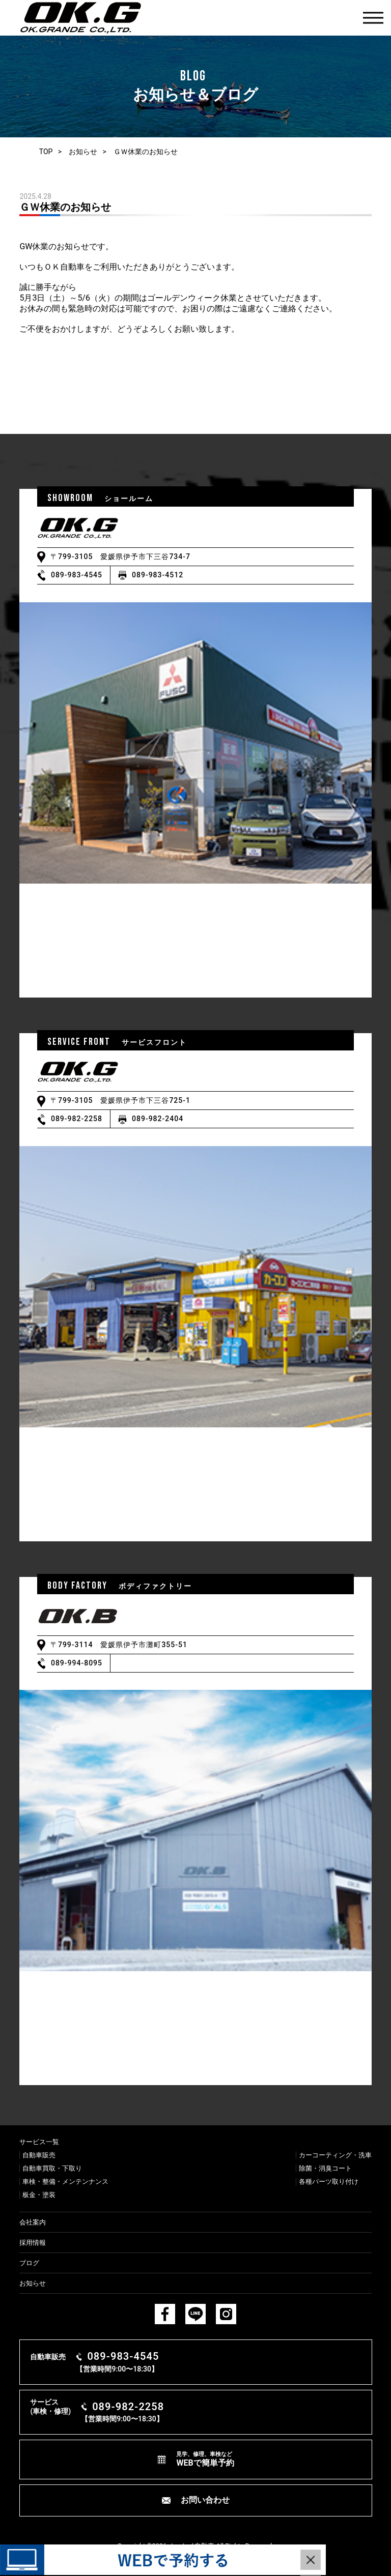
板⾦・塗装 (38, 2195)
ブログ (29, 2263)
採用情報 (32, 2242)
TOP (46, 152)
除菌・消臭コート (325, 2168)
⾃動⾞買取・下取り (52, 2168)
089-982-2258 (76, 1119)
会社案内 (32, 2222)
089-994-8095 (76, 1663)
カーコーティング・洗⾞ (335, 2155)
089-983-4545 (76, 575)
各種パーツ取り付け (328, 2181)
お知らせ (83, 152)
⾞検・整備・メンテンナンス (65, 2181)
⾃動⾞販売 (38, 2155)
